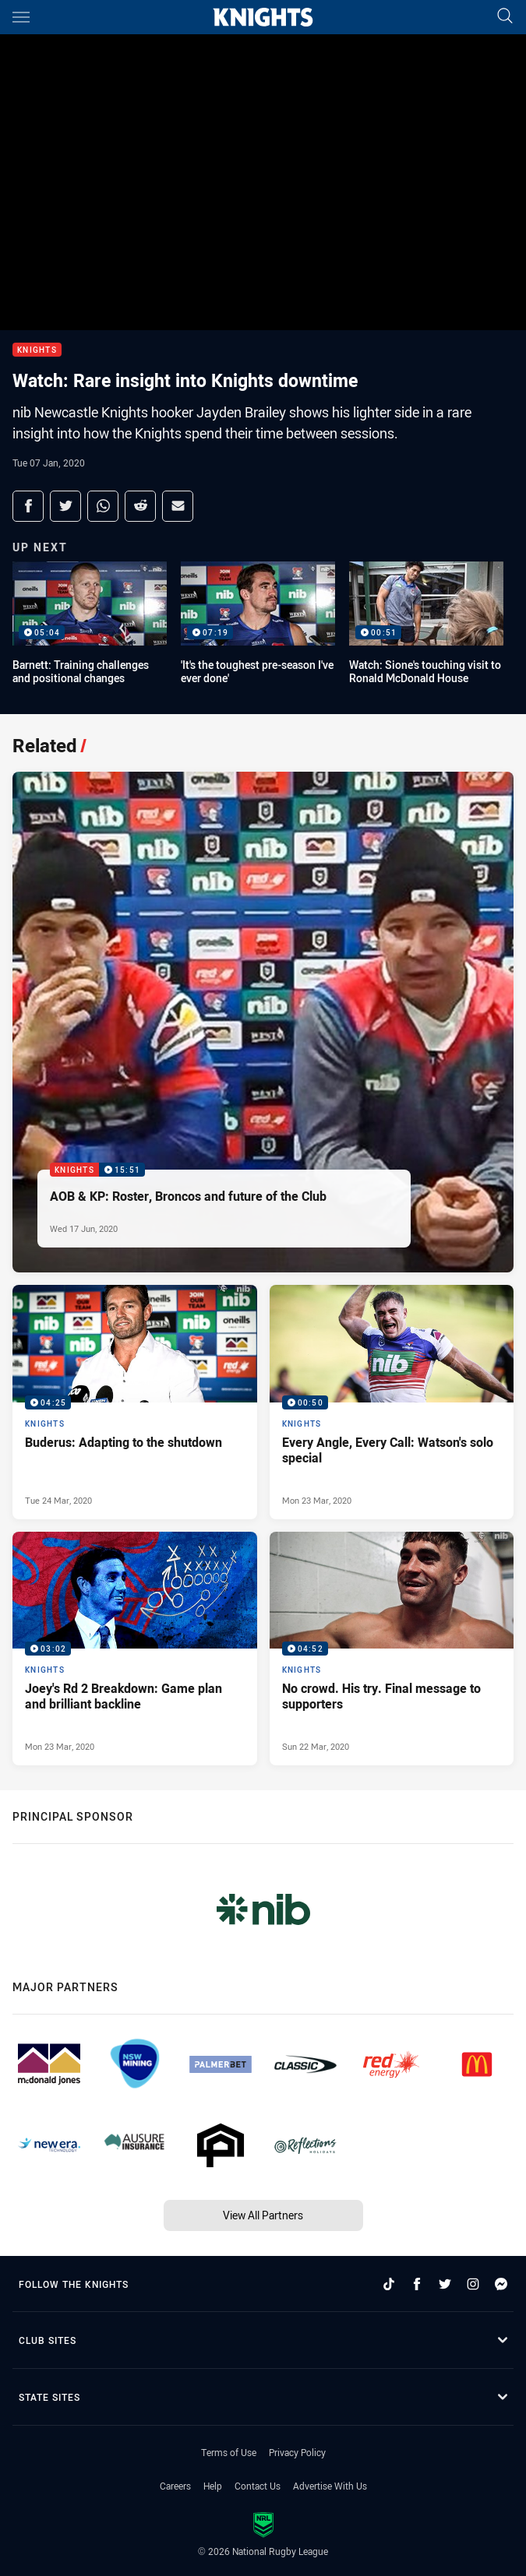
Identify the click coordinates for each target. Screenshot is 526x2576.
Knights (37, 350)
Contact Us (258, 2485)
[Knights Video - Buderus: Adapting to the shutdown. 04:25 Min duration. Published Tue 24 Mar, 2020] (134, 1402)
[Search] (505, 16)
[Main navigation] (21, 17)
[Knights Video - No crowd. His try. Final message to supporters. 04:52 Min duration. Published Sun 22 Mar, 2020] (392, 1649)
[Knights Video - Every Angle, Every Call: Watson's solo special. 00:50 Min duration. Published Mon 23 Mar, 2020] (392, 1402)
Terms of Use (228, 2452)
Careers (175, 2485)
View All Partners (263, 2215)
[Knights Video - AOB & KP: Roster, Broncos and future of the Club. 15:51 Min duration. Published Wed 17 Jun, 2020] (263, 1022)
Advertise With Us (330, 2485)
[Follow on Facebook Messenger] (501, 2284)
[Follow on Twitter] (445, 2284)
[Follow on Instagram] (473, 2284)
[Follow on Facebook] (417, 2284)
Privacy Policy (297, 2452)
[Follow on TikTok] (389, 2284)
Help (212, 2485)
